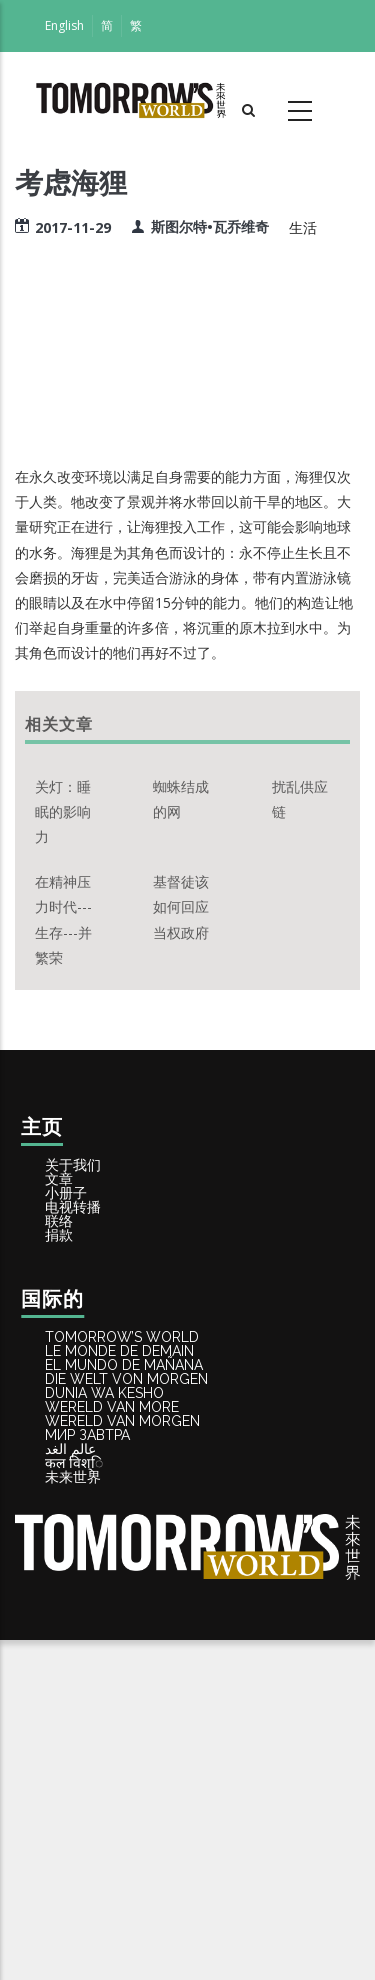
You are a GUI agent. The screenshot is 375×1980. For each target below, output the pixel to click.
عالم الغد (90, 1739)
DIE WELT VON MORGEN (151, 1569)
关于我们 (90, 1175)
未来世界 (90, 1807)
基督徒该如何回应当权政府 (181, 906)
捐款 (75, 1345)
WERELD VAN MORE (134, 1637)
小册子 (82, 1243)
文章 (75, 1209)
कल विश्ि (91, 1773)
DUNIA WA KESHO (126, 1603)
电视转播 (90, 1277)
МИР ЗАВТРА (107, 1705)
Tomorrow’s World (145, 1467)
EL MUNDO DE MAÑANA (148, 1535)
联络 (75, 1311)
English (64, 25)
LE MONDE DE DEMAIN (143, 1501)
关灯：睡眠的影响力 (63, 811)
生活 (303, 227)
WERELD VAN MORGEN (146, 1671)
